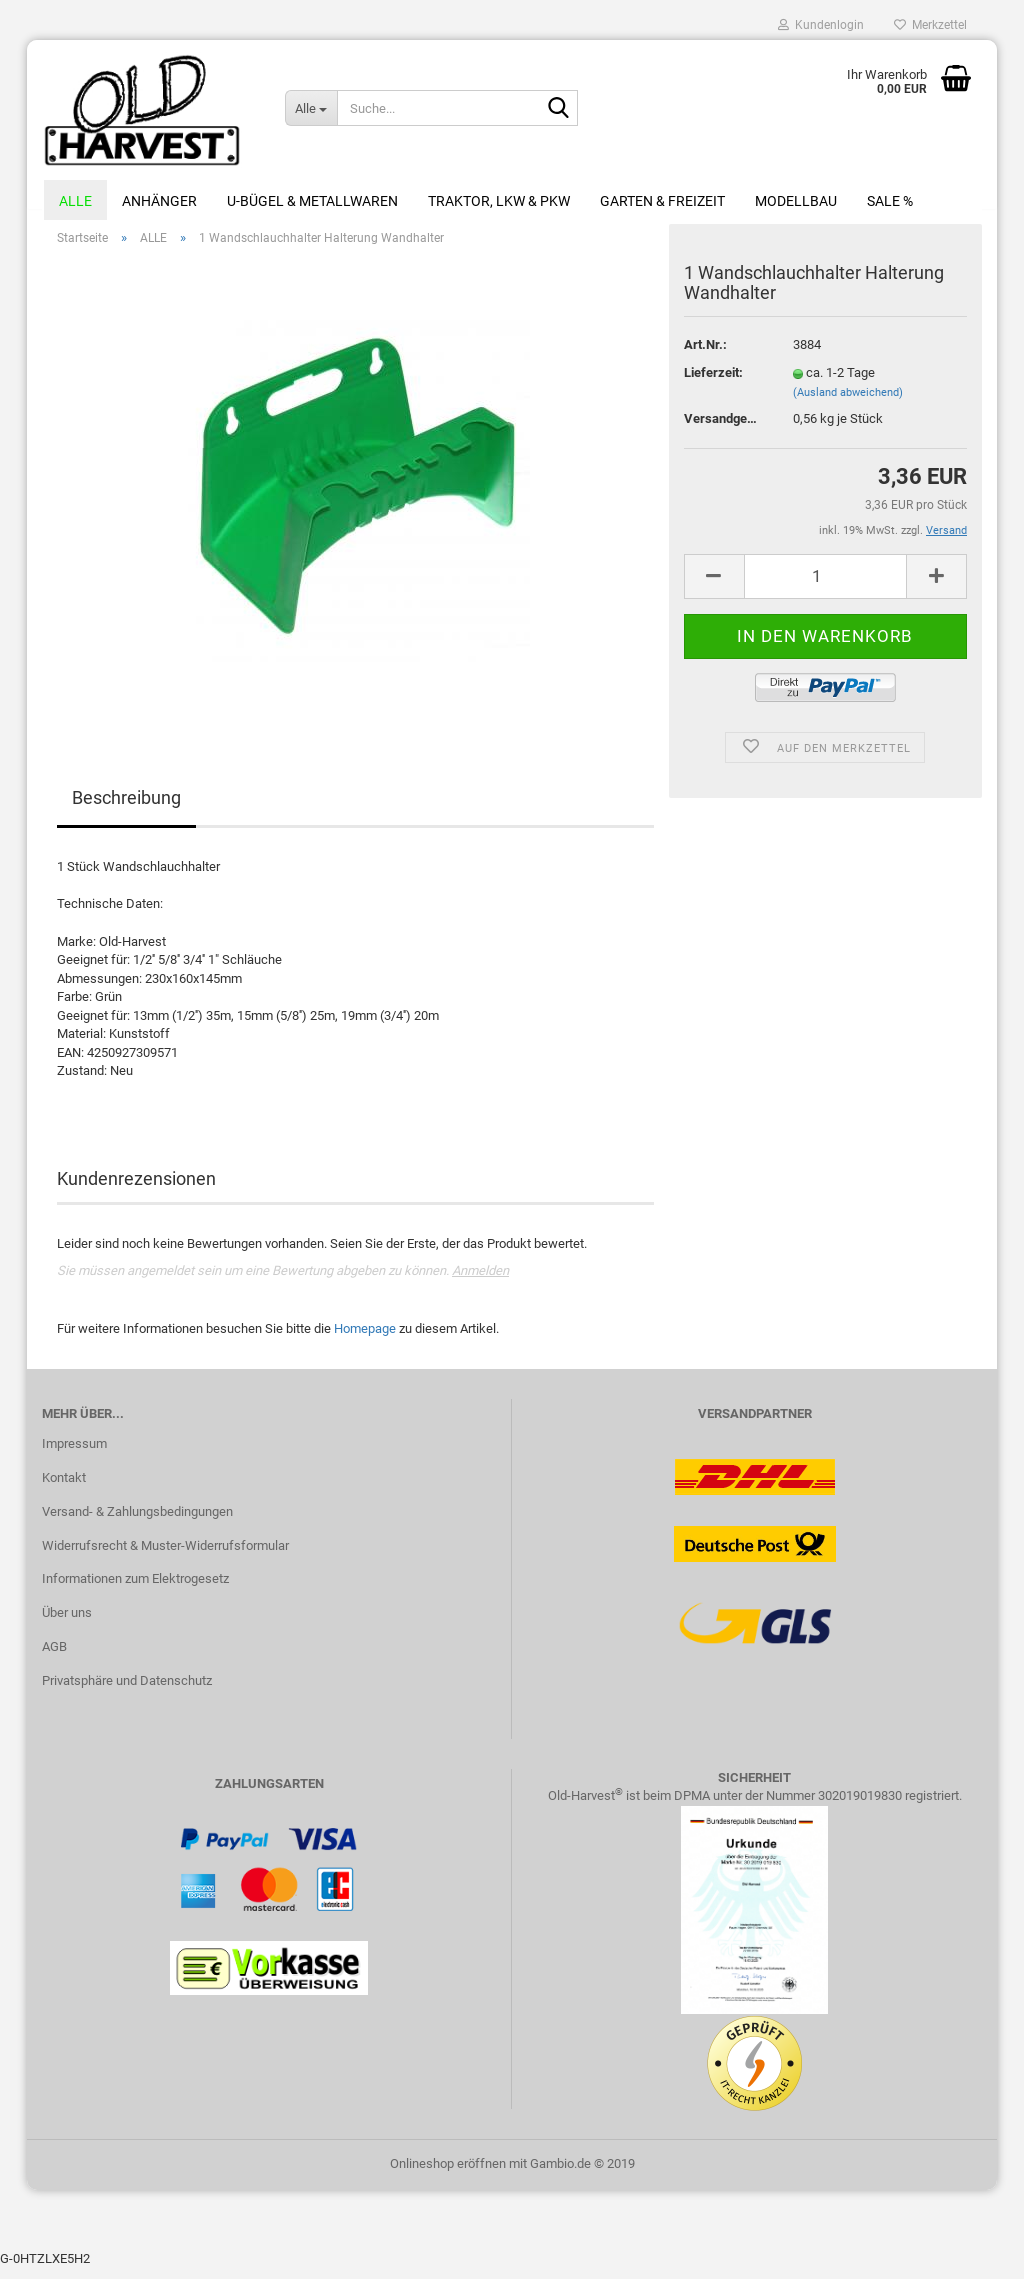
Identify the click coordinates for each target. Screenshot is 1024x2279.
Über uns (67, 1624)
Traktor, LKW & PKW (499, 201)
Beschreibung (126, 809)
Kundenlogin (821, 25)
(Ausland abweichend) (848, 403)
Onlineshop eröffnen (448, 2174)
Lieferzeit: (713, 383)
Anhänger (159, 201)
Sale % (890, 201)
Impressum (74, 1454)
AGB (54, 1657)
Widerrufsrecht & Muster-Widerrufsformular (165, 1556)
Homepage (365, 1339)
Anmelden (480, 1282)
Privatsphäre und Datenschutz (127, 1691)
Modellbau (796, 201)
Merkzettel (930, 25)
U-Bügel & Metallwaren (312, 201)
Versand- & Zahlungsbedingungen (137, 1522)
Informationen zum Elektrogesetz (135, 1590)
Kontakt (64, 1488)
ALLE (75, 201)
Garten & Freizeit (662, 201)
